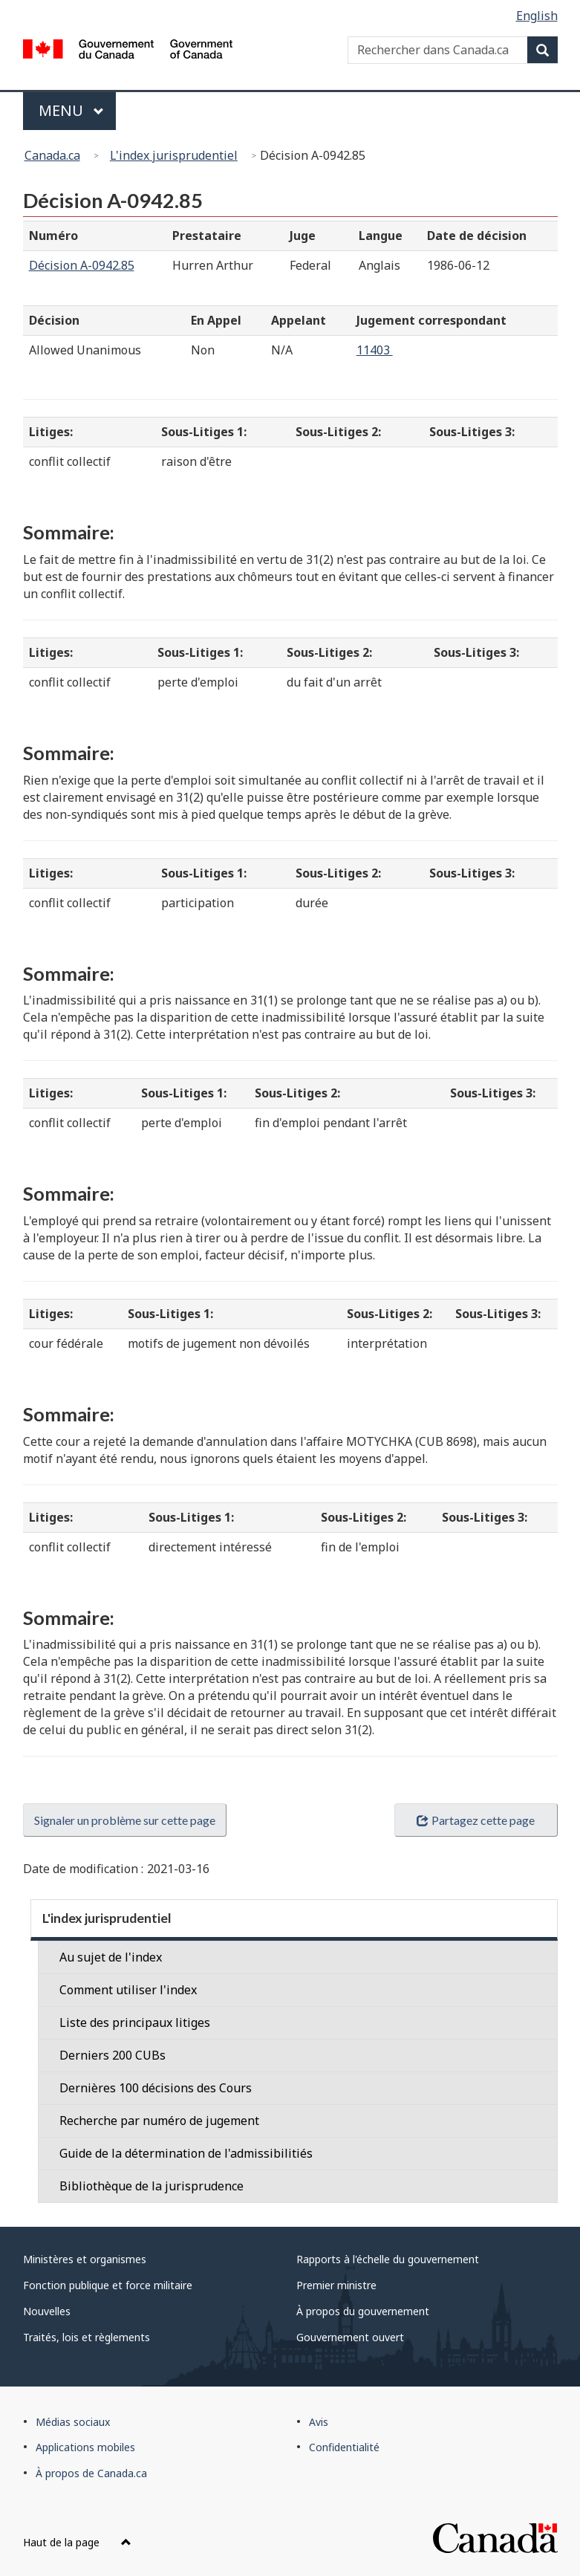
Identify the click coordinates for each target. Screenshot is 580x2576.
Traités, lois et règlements (86, 2337)
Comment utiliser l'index (128, 1990)
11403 (374, 350)
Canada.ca (52, 155)
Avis (318, 2422)
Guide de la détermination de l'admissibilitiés (186, 2153)
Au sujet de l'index (110, 1957)
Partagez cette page (475, 1820)
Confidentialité (344, 2447)
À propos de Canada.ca (91, 2473)
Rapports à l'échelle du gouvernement (387, 2259)
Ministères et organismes (84, 2259)
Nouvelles (47, 2311)
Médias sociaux (73, 2422)
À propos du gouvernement (362, 2311)
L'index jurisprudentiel (174, 155)
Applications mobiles (85, 2447)
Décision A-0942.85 (81, 265)
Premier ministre (336, 2285)
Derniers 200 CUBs (112, 2055)
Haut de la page (77, 2542)
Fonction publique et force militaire (107, 2285)
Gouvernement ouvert (350, 2337)
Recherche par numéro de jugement (159, 2120)
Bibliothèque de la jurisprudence (151, 2186)
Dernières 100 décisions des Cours (155, 2088)
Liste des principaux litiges (134, 2022)
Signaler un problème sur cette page (124, 1820)
